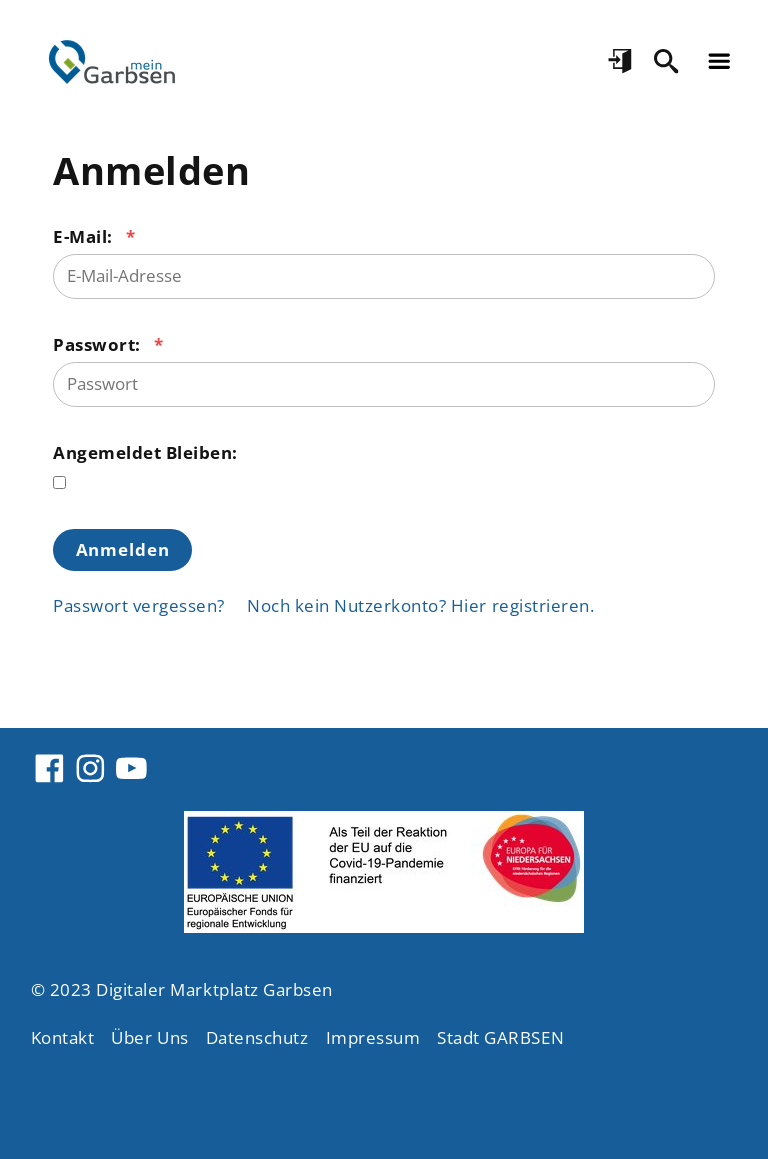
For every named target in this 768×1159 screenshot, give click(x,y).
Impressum (373, 1037)
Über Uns (149, 1037)
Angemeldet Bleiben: (145, 452)
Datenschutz (257, 1037)
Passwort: (99, 344)
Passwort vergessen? (139, 605)
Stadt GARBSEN (500, 1037)
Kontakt (63, 1037)
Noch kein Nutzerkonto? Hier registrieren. (420, 605)
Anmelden (123, 549)
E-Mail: (85, 236)
